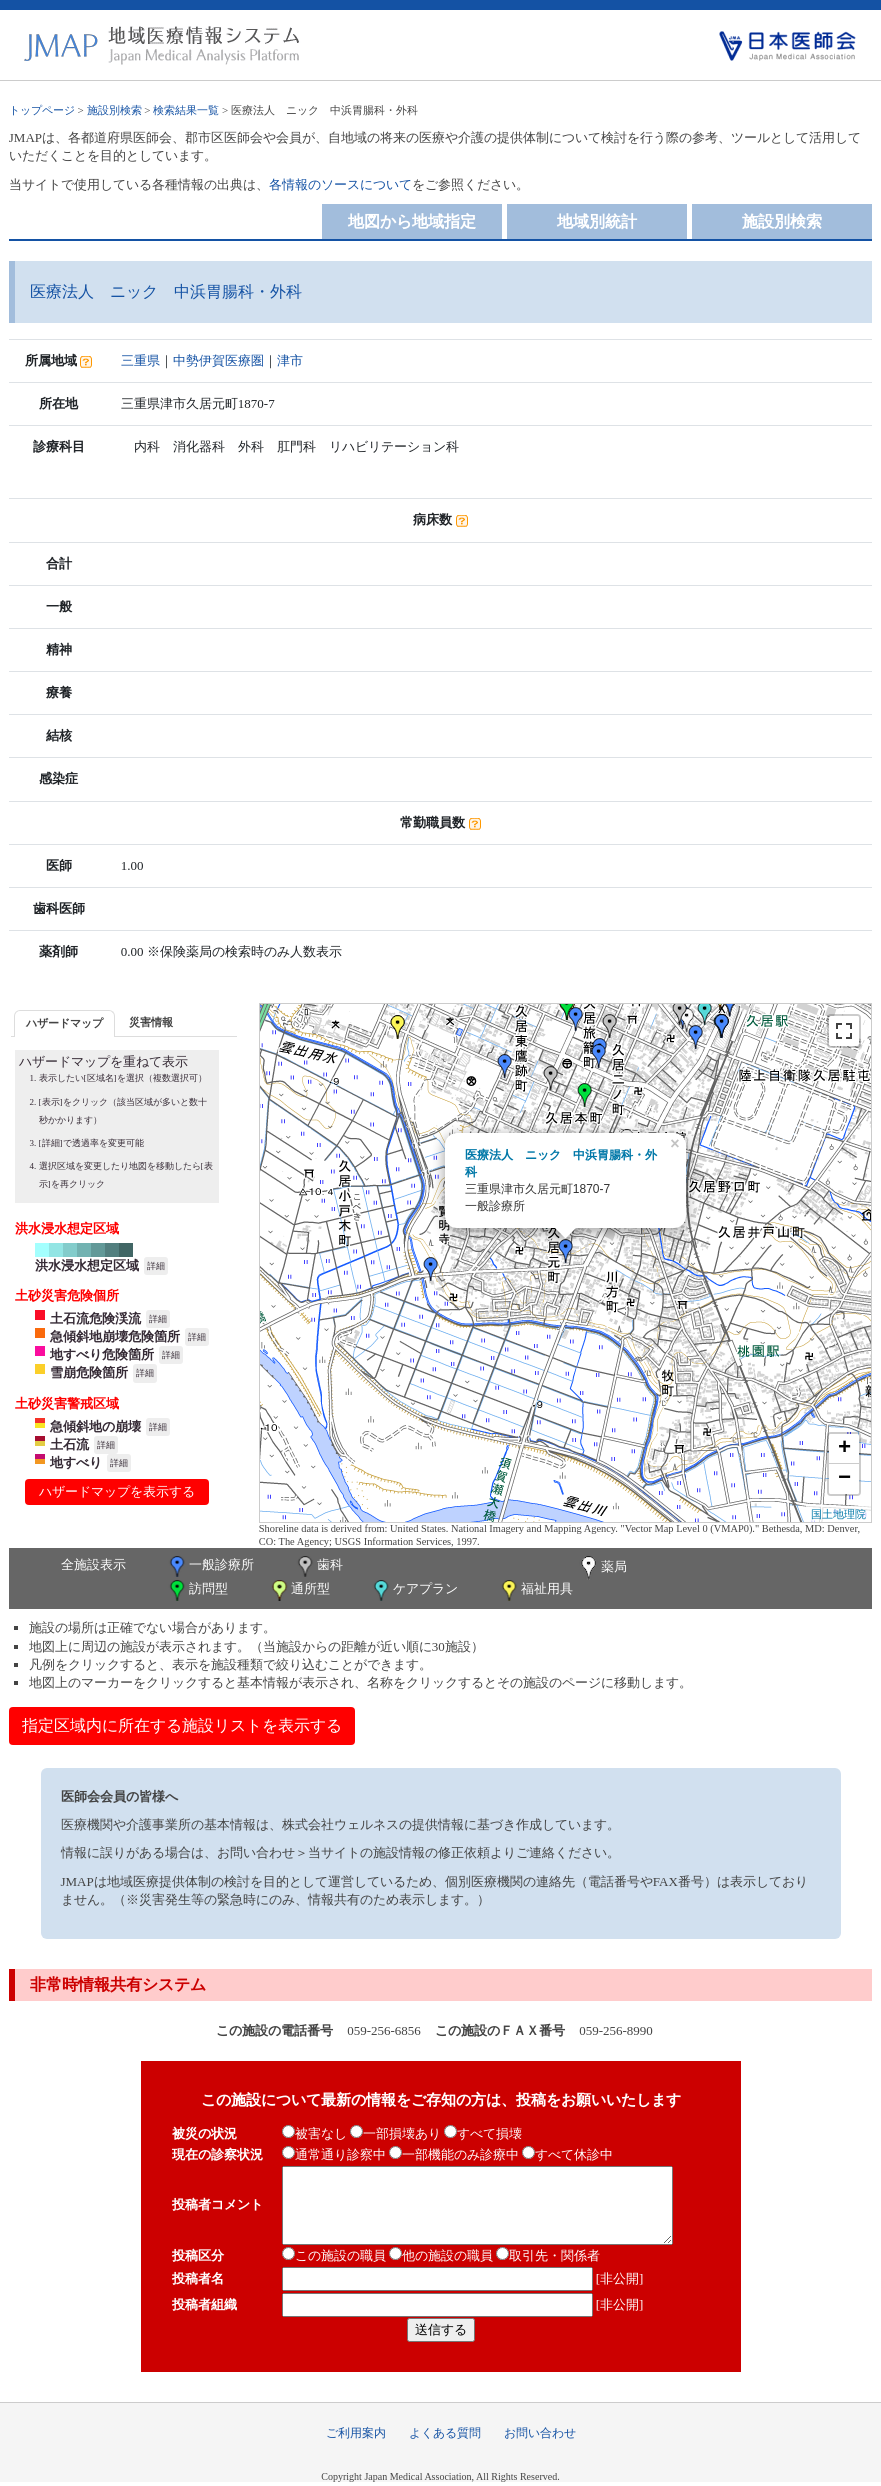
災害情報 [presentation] (151, 1022)
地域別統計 (597, 221)
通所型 (299, 1590)
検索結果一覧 (186, 110)
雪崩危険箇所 (89, 1372)
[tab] (64, 1023)
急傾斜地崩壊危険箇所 (115, 1336)
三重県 (140, 360)
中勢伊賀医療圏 (218, 360)
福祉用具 (535, 1590)
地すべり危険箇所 (102, 1354)
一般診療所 (210, 1566)
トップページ (42, 110)
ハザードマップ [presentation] (64, 1023)
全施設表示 (93, 1564)
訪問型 (197, 1590)
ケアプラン (414, 1590)
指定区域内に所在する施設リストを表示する (182, 1725)
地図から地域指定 (412, 221)
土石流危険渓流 (95, 1318)
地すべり (76, 1462)
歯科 (318, 1566)
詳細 (156, 1266)
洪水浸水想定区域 (87, 1265)
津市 (290, 360)
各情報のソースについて (340, 184)
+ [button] (844, 1449)
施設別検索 (114, 110)
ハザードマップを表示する (117, 1491)
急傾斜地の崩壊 (95, 1426)
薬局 (602, 1568)
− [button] (844, 1479)
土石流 (69, 1444)
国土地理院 (838, 1514)
